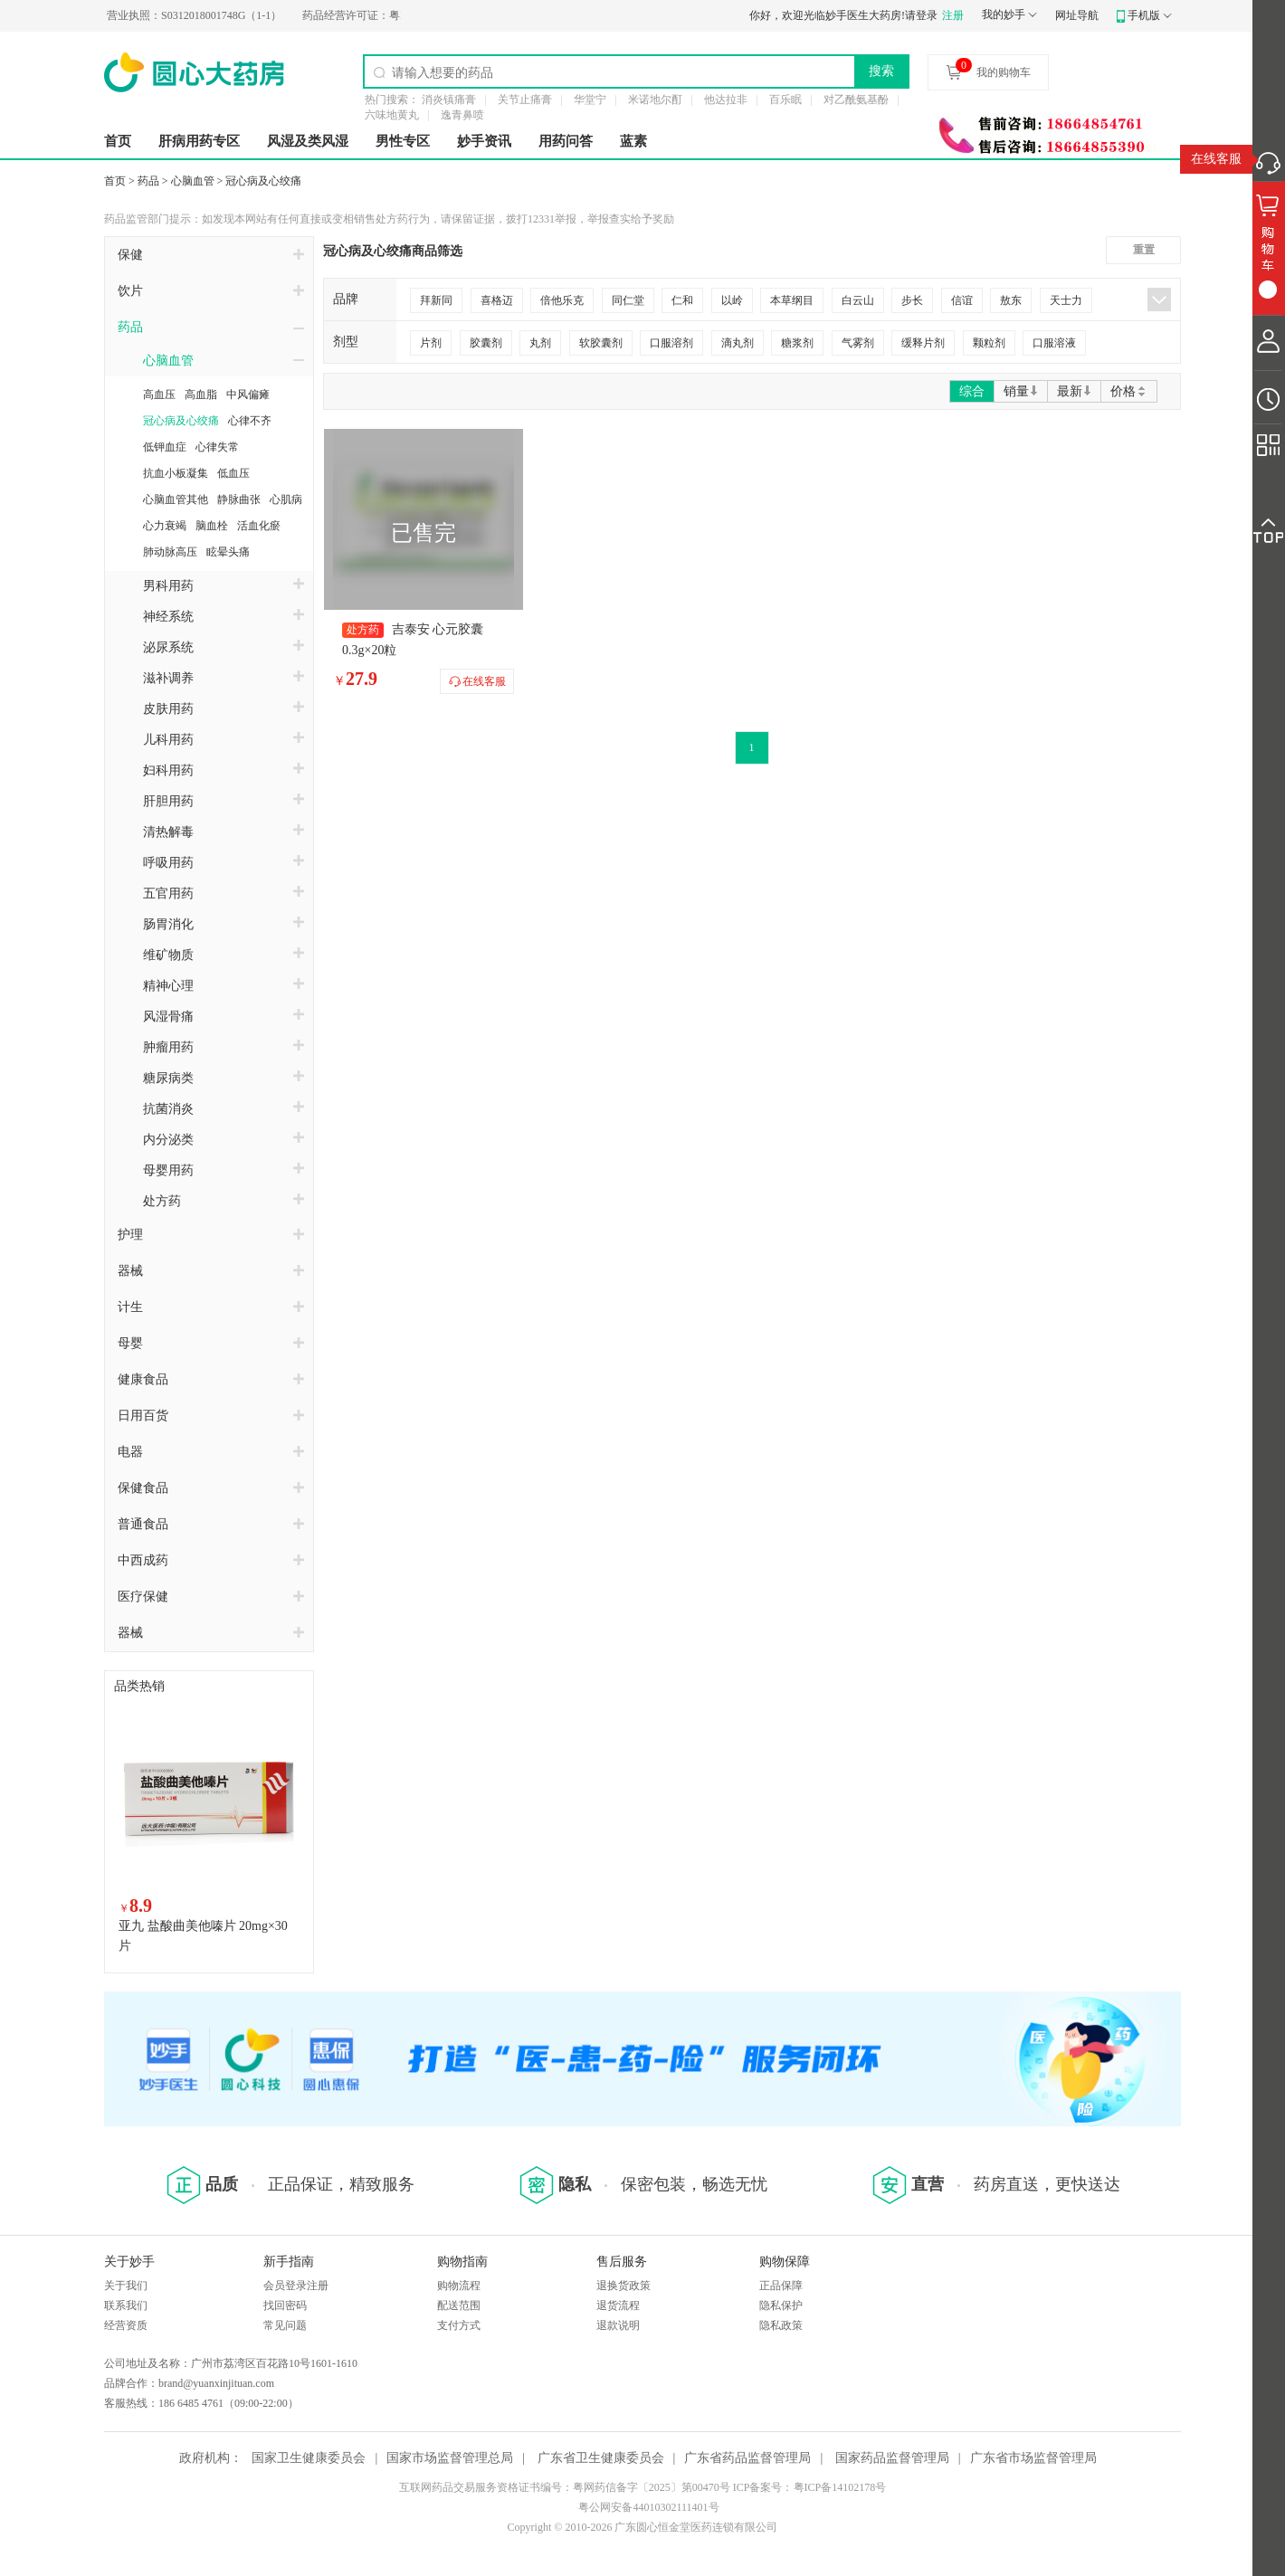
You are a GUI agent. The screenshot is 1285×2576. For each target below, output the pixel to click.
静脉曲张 (239, 499)
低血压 (233, 473)
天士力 (1066, 300)
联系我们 (126, 2305)
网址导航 (1077, 15)
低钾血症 (164, 447)
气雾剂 (858, 343)
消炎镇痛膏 (449, 99)
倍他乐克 (562, 300)
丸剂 (540, 343)
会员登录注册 (295, 2285)
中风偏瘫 (248, 394)
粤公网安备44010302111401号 (648, 2507)
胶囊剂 (486, 343)
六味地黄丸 (392, 115)
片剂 (431, 343)
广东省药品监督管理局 (747, 2458)
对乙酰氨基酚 (856, 99)
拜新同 (436, 300)
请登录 (921, 15)
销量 (1021, 391)
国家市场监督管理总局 (449, 2458)
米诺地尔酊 (655, 99)
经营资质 (126, 2325)
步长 (912, 300)
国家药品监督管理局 (892, 2458)
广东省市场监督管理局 (1033, 2458)
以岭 (732, 300)
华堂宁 (590, 99)
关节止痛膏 (525, 99)
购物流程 (459, 2285)
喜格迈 (497, 300)
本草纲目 (792, 300)
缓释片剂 (923, 343)
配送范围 (459, 2305)
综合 (972, 391)
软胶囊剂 (601, 343)
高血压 (159, 394)
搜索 (881, 70)
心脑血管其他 (175, 499)
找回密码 (285, 2305)
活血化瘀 (259, 525)
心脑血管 (192, 181)
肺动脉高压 (170, 552)
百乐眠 (785, 99)
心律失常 (217, 447)
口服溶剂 (671, 343)
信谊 (962, 300)
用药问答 (565, 141)
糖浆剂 (797, 343)
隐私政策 (781, 2325)
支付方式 (459, 2325)
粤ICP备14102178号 (840, 2487)
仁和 (682, 300)
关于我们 (126, 2285)
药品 (148, 181)
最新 (1074, 391)
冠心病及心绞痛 (263, 181)
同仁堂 (628, 300)
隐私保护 (781, 2305)
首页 (117, 141)
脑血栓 (211, 525)
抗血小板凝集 (175, 473)
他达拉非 (725, 99)
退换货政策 (623, 2285)
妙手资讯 (484, 141)
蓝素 (633, 141)
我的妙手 (1003, 14)
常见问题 (285, 2325)
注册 (953, 15)
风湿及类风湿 (307, 141)
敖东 (1011, 300)
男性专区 (403, 141)
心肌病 (286, 499)
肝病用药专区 (199, 141)
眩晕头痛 (228, 552)
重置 (1144, 249)
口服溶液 (1054, 343)
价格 (1128, 391)
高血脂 (201, 394)
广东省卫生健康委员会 (601, 2458)
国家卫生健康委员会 (309, 2458)
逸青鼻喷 (462, 115)
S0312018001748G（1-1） (231, 15)
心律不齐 (249, 420)
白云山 (858, 300)
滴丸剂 (737, 343)
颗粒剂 (989, 343)
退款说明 (618, 2325)
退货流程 (618, 2305)
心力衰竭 (164, 525)
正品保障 (781, 2285)
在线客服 (1216, 159)
